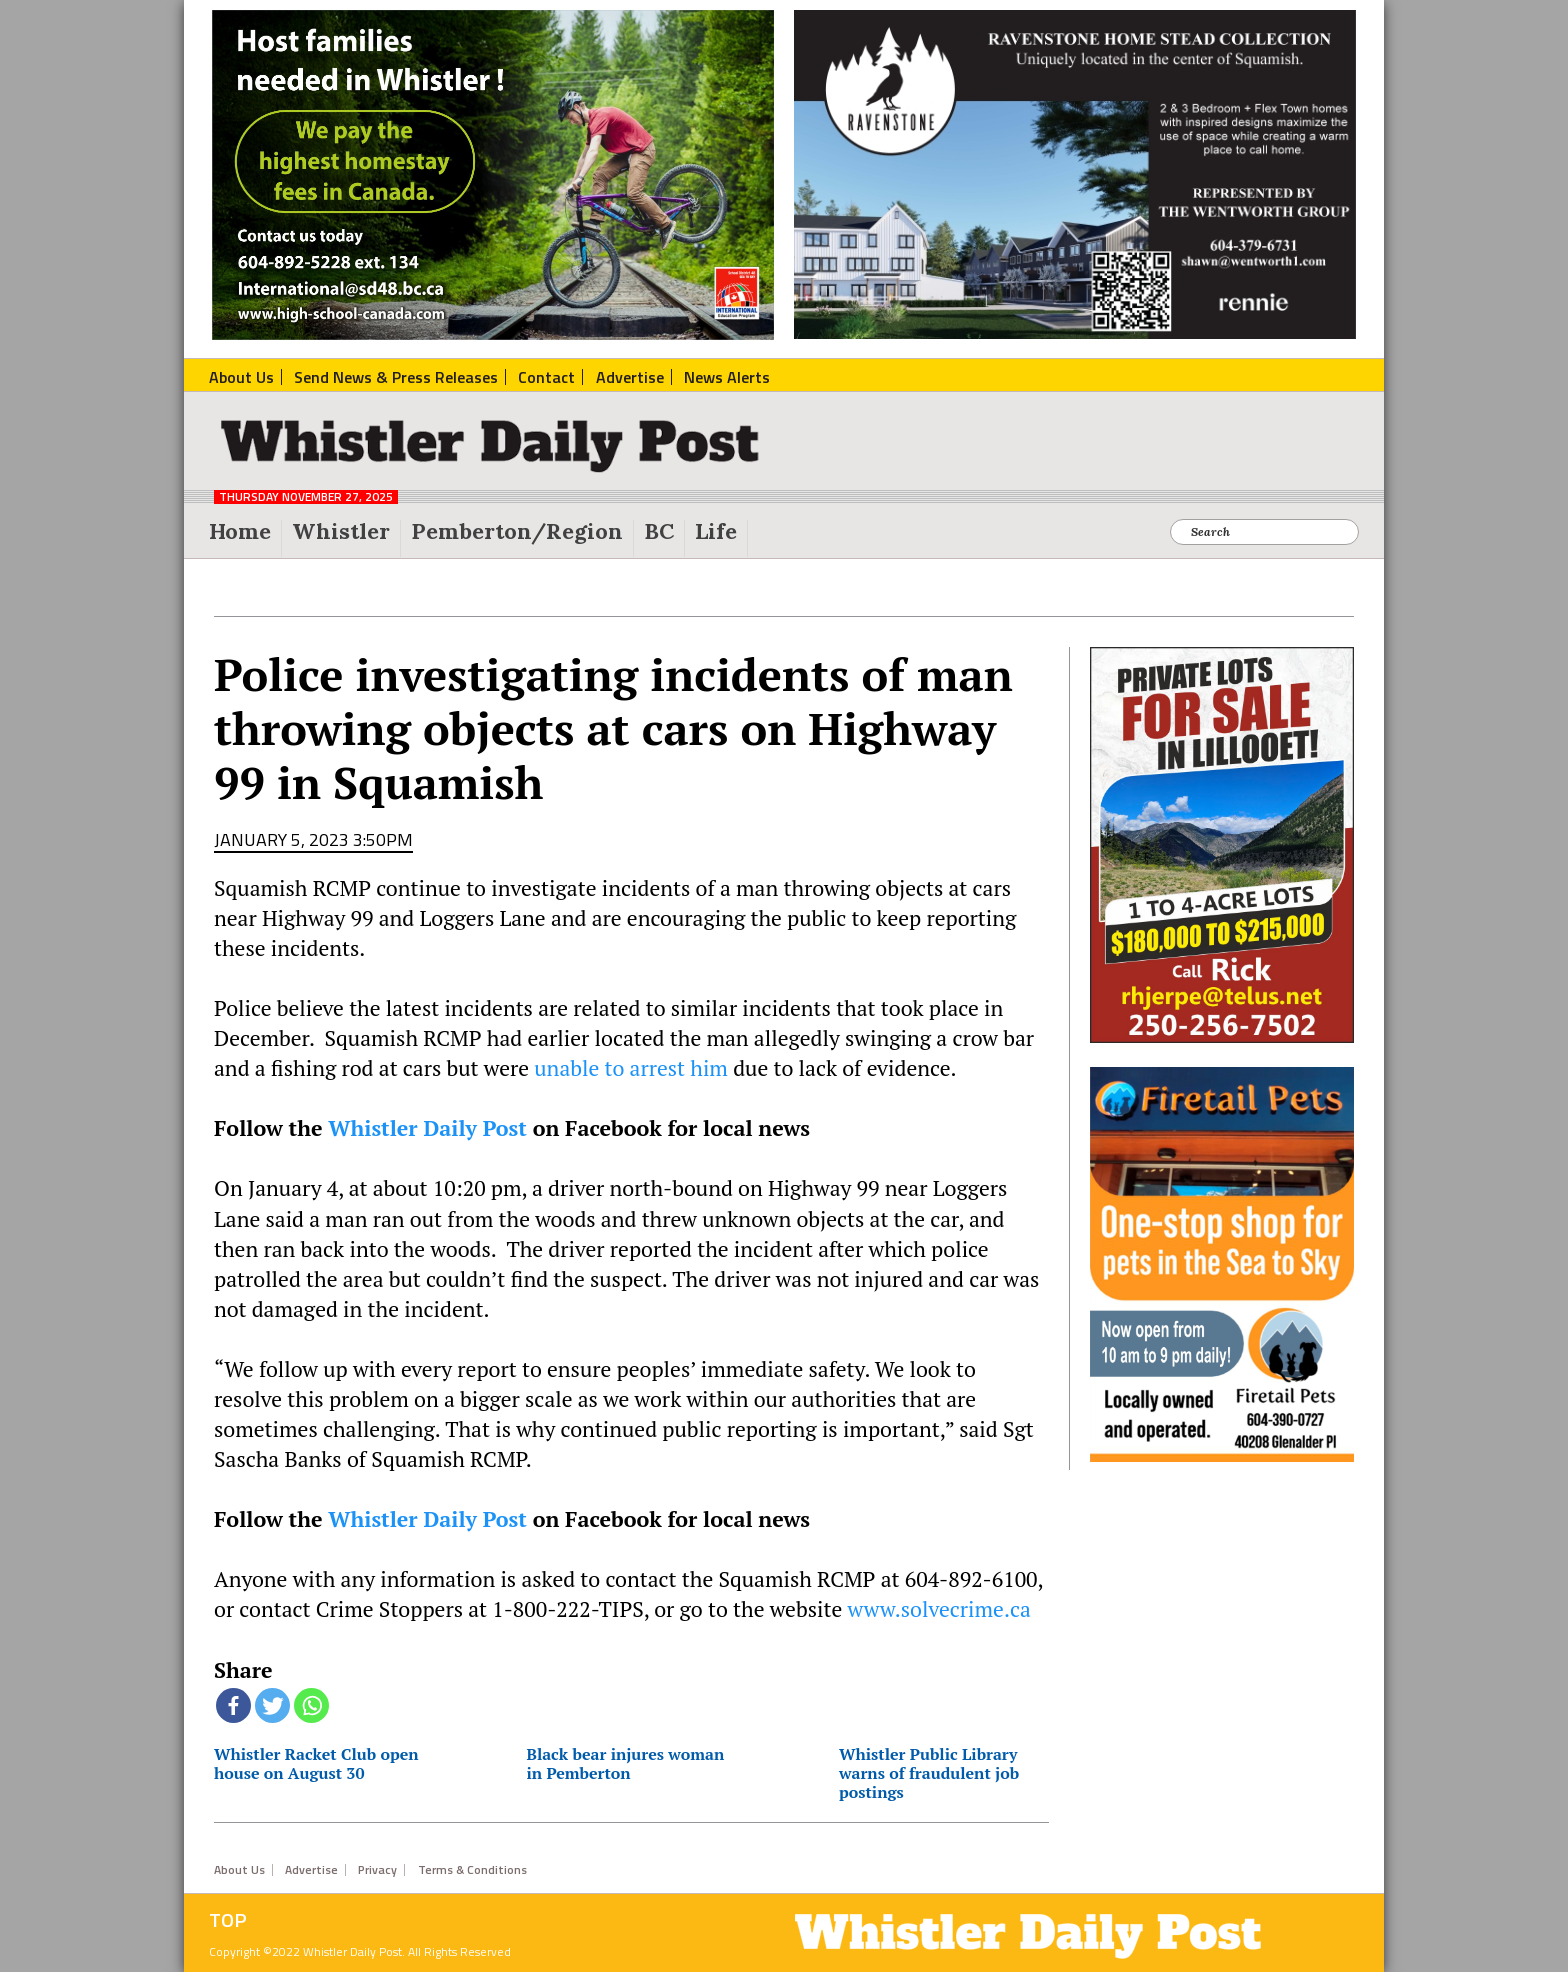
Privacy (377, 1870)
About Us (239, 1870)
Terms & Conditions (472, 1870)
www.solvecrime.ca (938, 1609)
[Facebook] (233, 1705)
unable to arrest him (631, 1068)
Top (228, 1920)
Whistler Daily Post (427, 1128)
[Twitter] (272, 1705)
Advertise (311, 1870)
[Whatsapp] (311, 1705)
